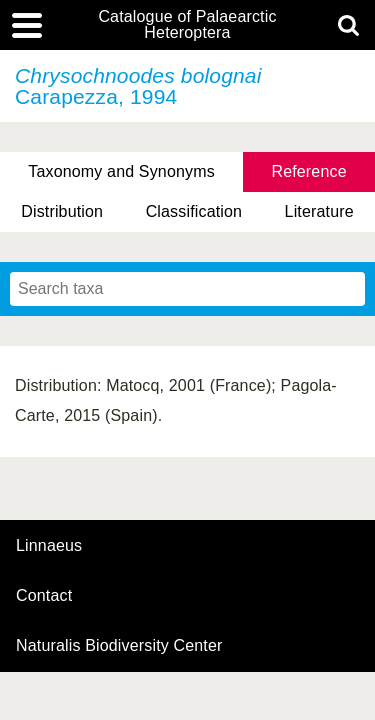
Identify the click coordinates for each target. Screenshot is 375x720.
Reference (308, 171)
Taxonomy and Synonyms (121, 171)
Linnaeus (49, 546)
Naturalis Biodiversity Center (119, 646)
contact (44, 595)
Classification (194, 211)
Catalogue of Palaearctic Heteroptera (187, 25)
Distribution (62, 211)
